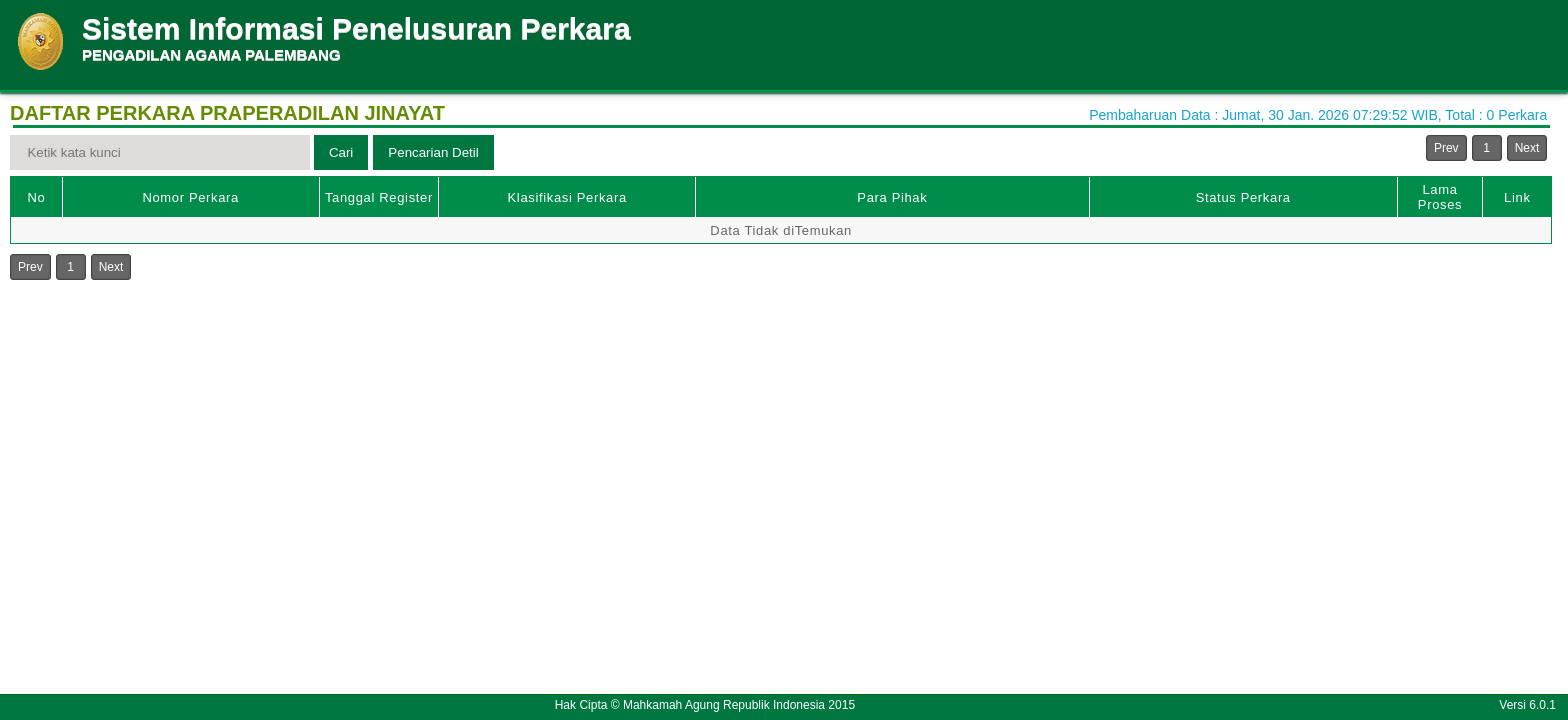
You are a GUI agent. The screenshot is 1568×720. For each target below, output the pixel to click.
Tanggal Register (379, 197)
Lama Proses (1440, 197)
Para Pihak (892, 197)
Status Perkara (1243, 197)
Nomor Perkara (190, 197)
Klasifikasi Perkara (567, 197)
